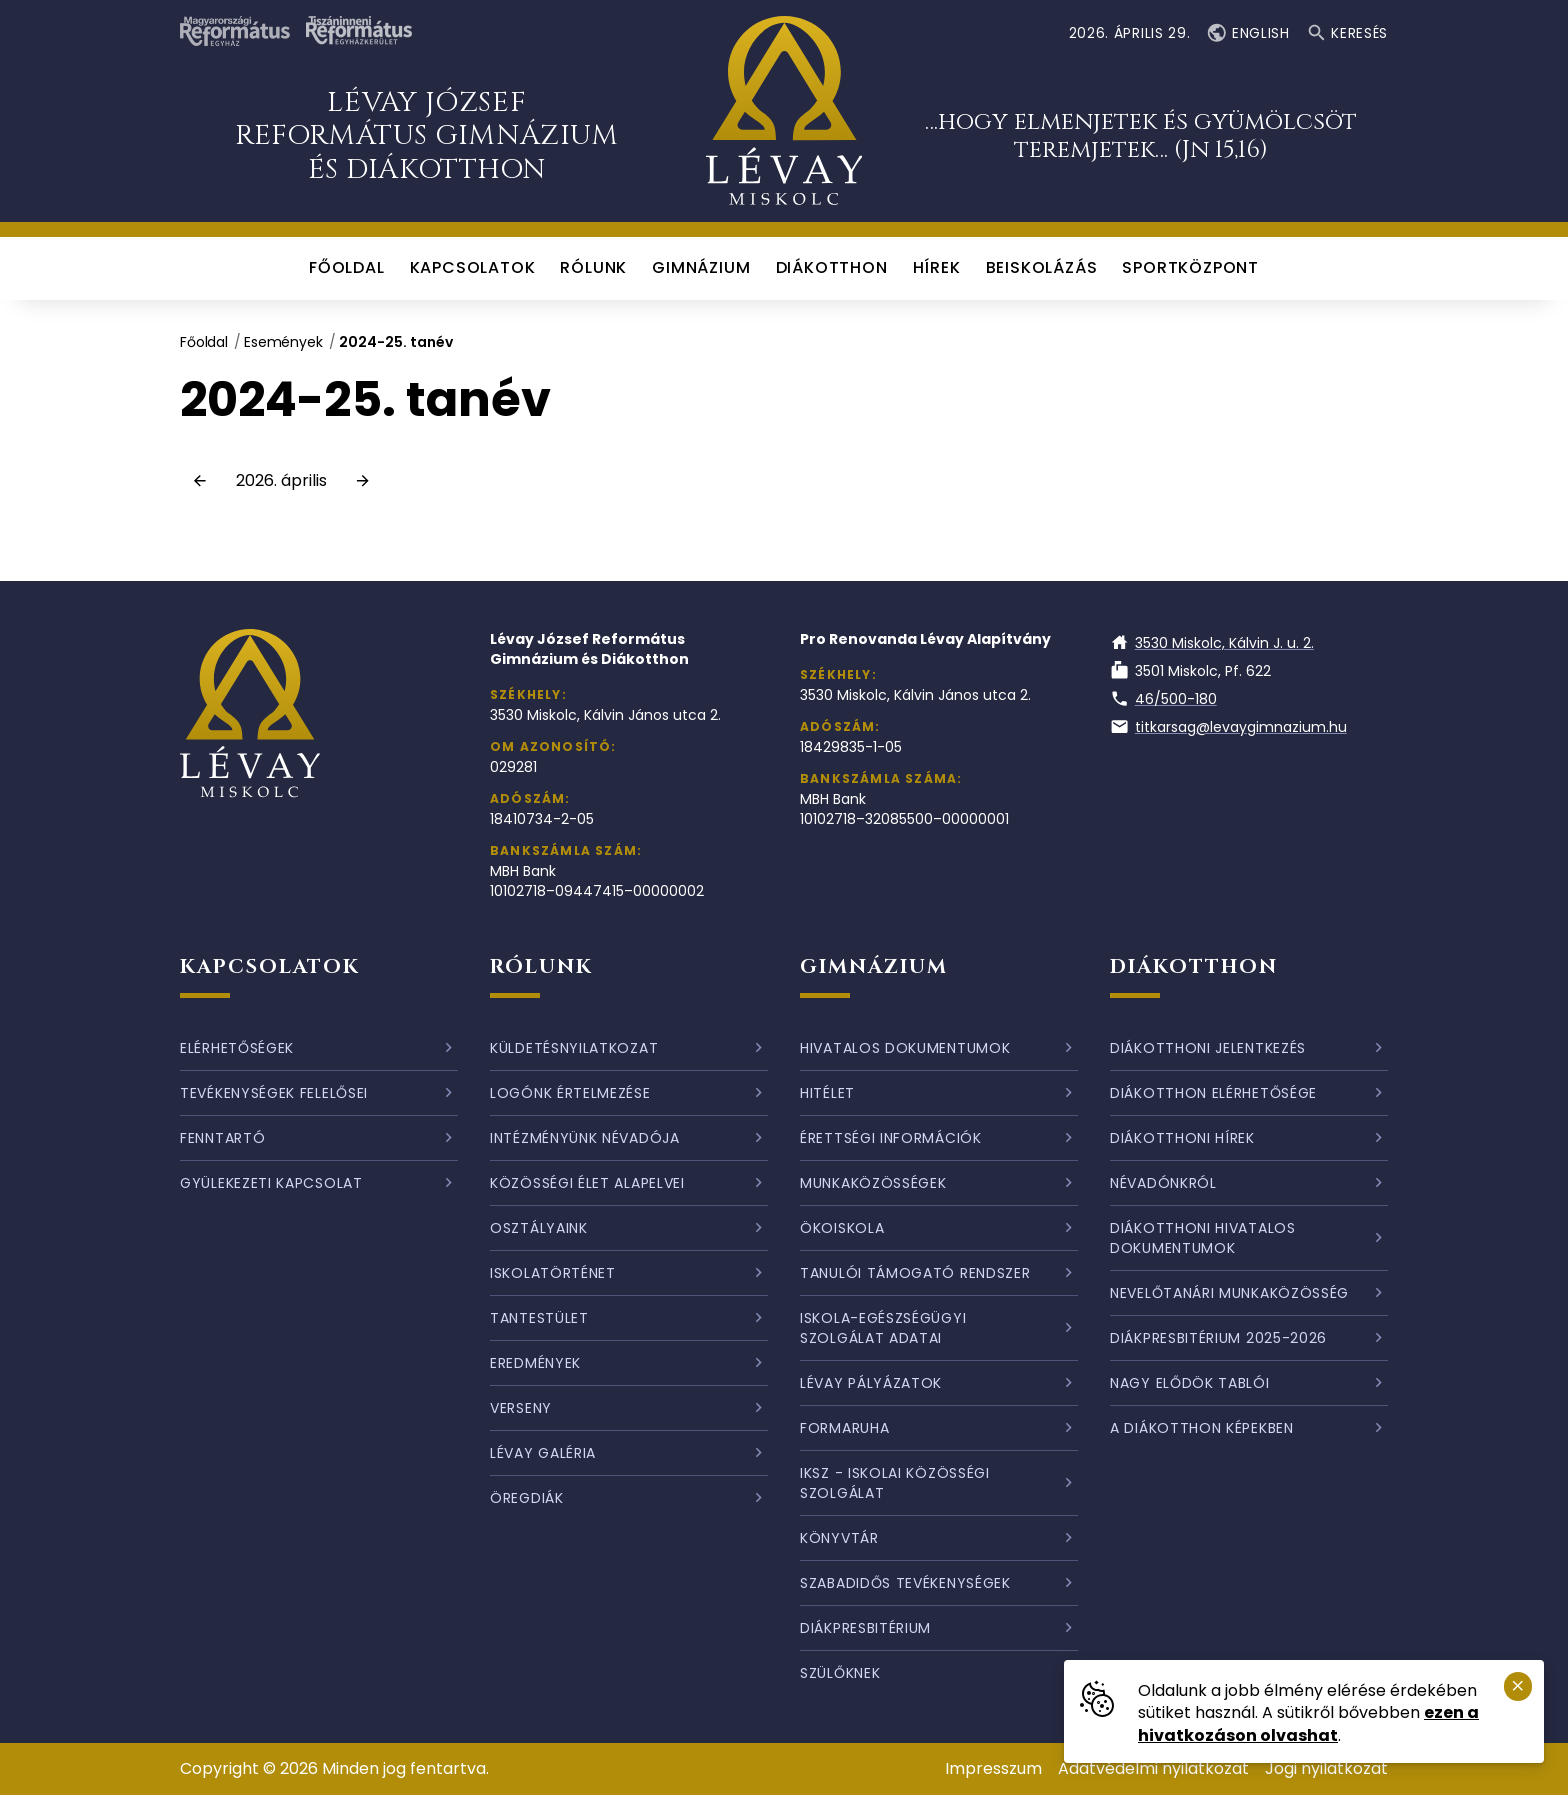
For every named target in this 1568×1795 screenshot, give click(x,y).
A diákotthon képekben (1202, 1428)
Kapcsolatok (270, 966)
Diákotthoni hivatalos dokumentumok (1203, 1238)
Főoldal (204, 342)
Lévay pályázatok (871, 1383)
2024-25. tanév (396, 342)
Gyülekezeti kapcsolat (271, 1183)
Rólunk (541, 966)
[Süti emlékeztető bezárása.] (1518, 1686)
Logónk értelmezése (570, 1093)
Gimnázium (874, 966)
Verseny (521, 1408)
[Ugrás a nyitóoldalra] (784, 111)
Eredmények (535, 1363)
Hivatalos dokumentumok (905, 1048)
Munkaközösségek (873, 1183)
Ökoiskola (842, 1228)
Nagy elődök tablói (1190, 1383)
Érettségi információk (891, 1138)
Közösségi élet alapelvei (587, 1183)
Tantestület (539, 1318)
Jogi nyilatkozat (1326, 1768)
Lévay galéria (543, 1453)
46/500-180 (1163, 699)
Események (283, 342)
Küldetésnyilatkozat (574, 1048)
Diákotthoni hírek (1182, 1138)
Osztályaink (539, 1228)
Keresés (1347, 33)
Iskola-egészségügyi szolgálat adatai (883, 1328)
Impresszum (993, 1768)
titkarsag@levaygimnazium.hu (1228, 727)
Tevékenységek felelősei (274, 1093)
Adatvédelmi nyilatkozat (1153, 1768)
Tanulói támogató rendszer (915, 1273)
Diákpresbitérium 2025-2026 (1218, 1338)
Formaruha (844, 1428)
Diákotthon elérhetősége (1213, 1093)
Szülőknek (840, 1673)
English (1247, 33)
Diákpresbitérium (865, 1628)
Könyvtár (839, 1538)
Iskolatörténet (553, 1273)
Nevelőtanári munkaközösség (1229, 1293)
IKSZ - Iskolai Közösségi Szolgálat (895, 1483)
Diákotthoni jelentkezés (1208, 1048)
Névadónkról (1163, 1183)
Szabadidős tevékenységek (905, 1583)
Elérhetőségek (237, 1048)
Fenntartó (222, 1138)
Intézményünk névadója (585, 1138)
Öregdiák (527, 1498)
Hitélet (827, 1093)
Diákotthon (1194, 966)
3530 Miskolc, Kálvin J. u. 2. (1212, 643)
